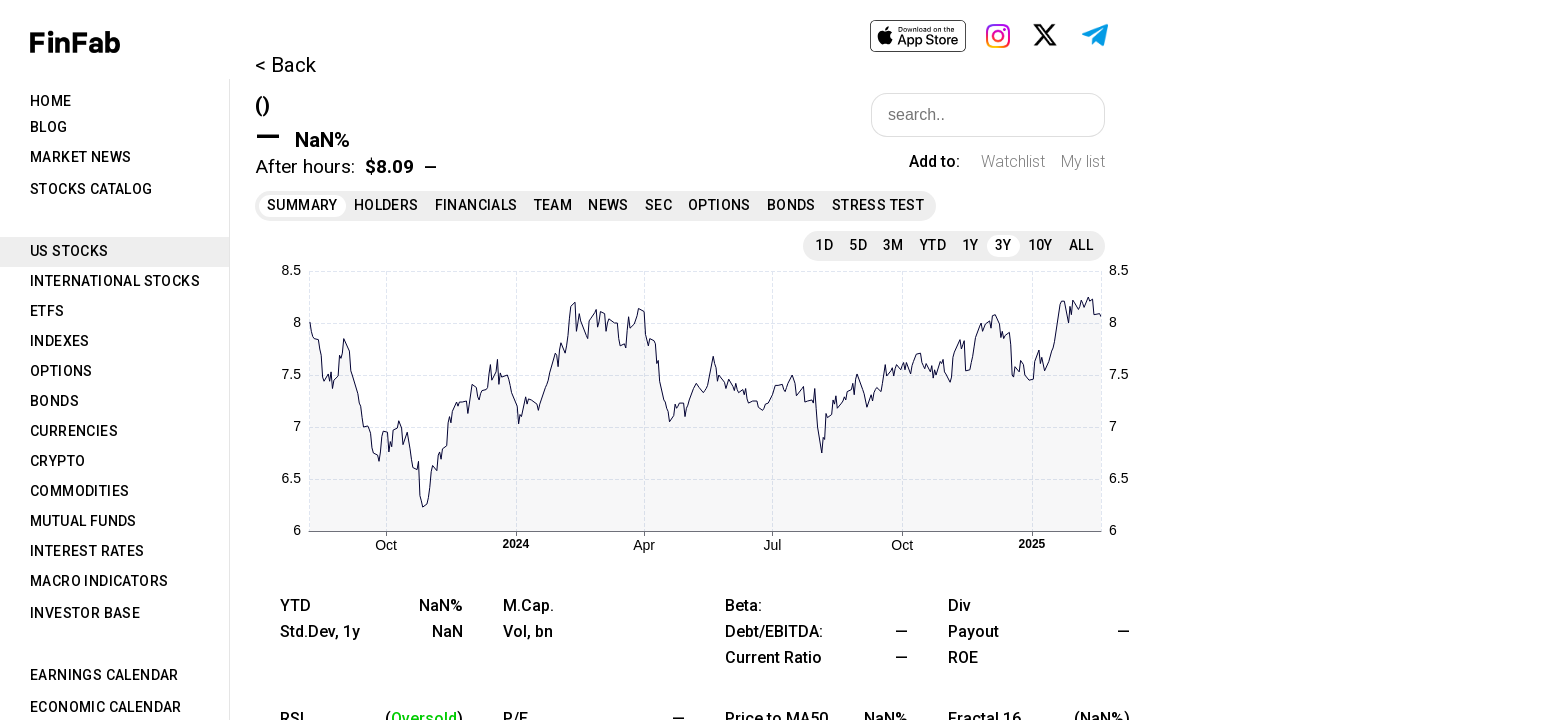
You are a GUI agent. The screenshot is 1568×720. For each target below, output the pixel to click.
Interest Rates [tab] (87, 551)
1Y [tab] (970, 245)
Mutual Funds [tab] (83, 521)
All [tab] (1081, 245)
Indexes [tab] (60, 341)
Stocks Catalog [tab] (91, 189)
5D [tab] (858, 245)
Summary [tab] (302, 205)
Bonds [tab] (54, 401)
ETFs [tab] (47, 311)
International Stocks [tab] (115, 281)
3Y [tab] (1003, 245)
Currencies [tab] (74, 431)
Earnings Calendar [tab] (104, 675)
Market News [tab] (80, 157)
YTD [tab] (933, 245)
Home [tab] (51, 101)
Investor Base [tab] (85, 613)
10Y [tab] (1040, 245)
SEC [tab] (658, 205)
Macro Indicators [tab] (99, 581)
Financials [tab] (476, 205)
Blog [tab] (49, 127)
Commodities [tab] (79, 491)
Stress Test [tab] (878, 205)
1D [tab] (824, 245)
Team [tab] (553, 205)
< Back (285, 65)
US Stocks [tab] (69, 251)
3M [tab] (893, 245)
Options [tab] (61, 371)
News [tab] (608, 205)
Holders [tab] (386, 205)
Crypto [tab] (57, 461)
